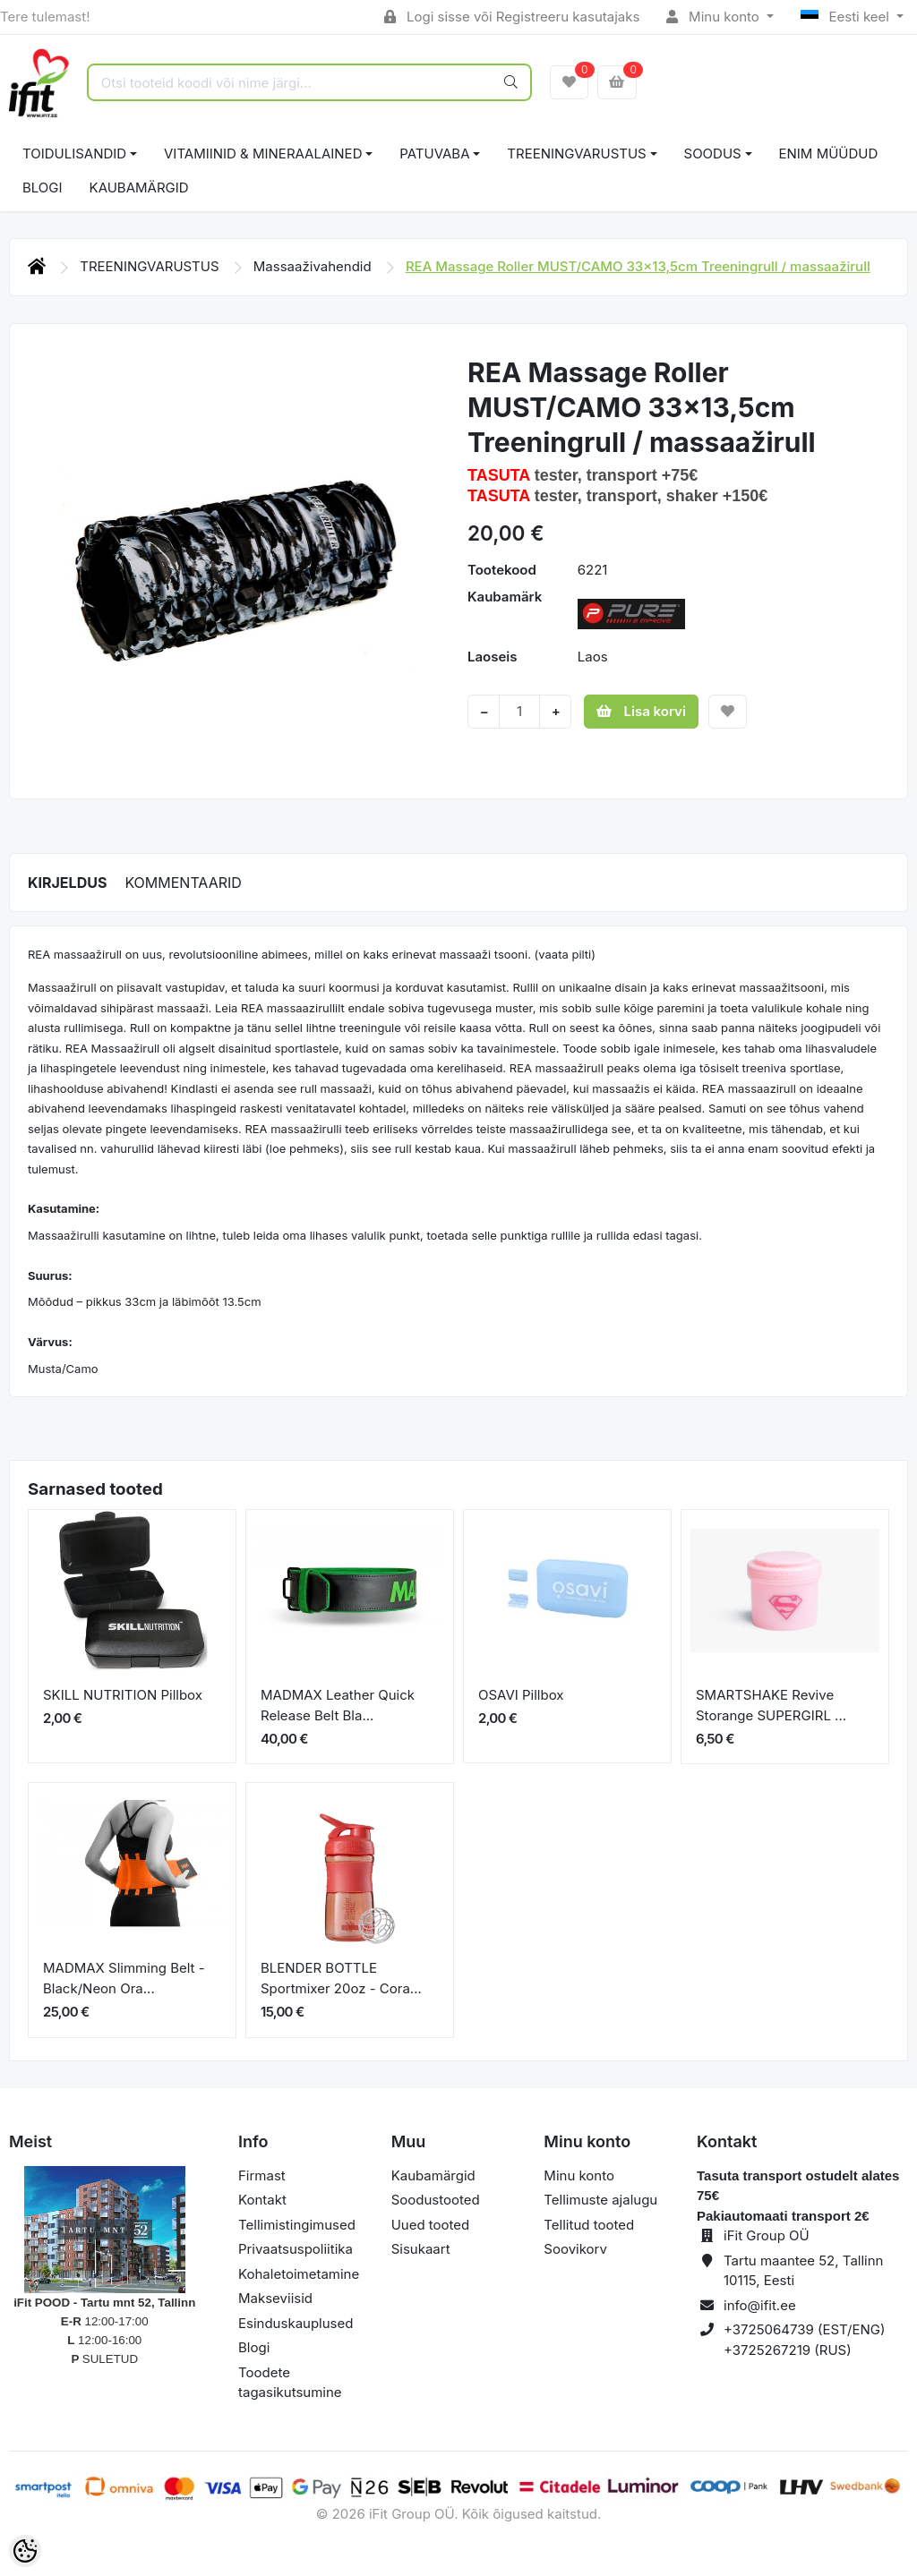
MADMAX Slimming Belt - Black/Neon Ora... (124, 1978)
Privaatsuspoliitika (295, 2248)
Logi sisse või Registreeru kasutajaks (511, 16)
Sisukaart (420, 2248)
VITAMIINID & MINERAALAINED (263, 153)
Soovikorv (575, 2248)
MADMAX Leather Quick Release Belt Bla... (338, 1705)
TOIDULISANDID (74, 153)
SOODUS (712, 153)
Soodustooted (435, 2199)
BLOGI (42, 187)
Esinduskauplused (295, 2323)
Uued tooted (430, 2224)
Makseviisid (275, 2298)
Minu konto (714, 16)
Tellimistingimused (297, 2224)
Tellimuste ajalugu (600, 2199)
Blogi (254, 2347)
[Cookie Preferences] (25, 2551)
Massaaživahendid (314, 266)
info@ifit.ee (760, 2305)
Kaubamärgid (139, 187)
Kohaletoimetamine (298, 2273)
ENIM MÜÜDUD (828, 153)
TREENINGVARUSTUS (576, 153)
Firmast (262, 2175)
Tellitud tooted (589, 2224)
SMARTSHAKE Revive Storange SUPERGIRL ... (771, 1705)
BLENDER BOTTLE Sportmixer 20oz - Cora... (341, 1978)
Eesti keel (847, 16)
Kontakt (262, 2199)
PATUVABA (434, 153)
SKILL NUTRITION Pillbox (122, 1694)
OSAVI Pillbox (521, 1694)
